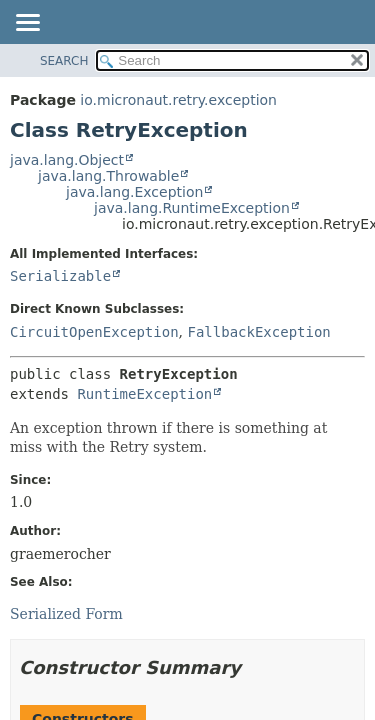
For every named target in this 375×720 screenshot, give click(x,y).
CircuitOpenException (94, 332)
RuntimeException (144, 394)
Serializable (60, 276)
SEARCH (64, 61)
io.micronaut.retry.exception (178, 100)
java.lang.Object (67, 160)
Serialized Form (66, 614)
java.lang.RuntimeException (192, 208)
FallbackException (258, 332)
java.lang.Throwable (108, 176)
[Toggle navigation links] (27, 24)
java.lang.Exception (134, 192)
